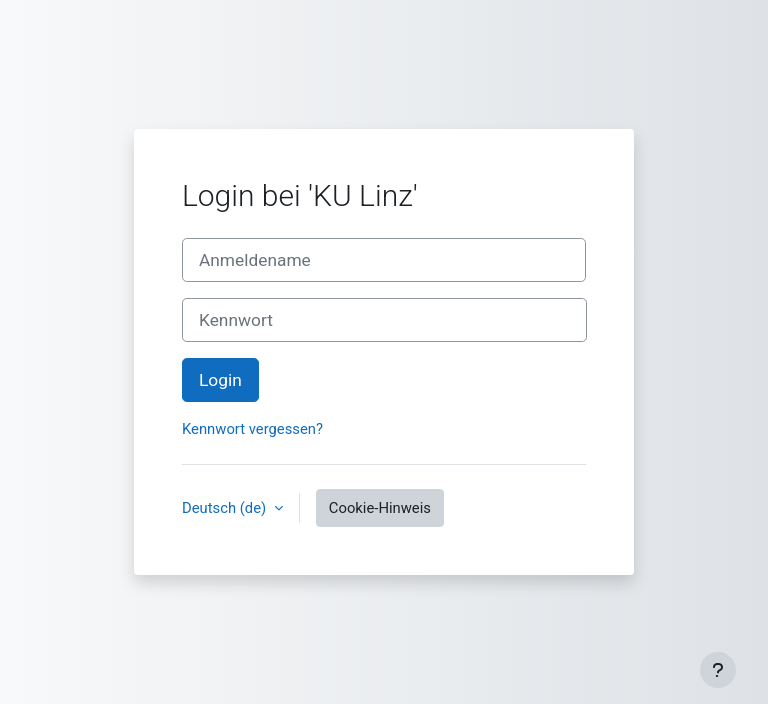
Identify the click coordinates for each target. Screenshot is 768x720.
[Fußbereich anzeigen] (718, 670)
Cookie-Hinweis (380, 508)
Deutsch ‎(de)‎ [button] (226, 508)
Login (220, 380)
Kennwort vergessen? (252, 429)
